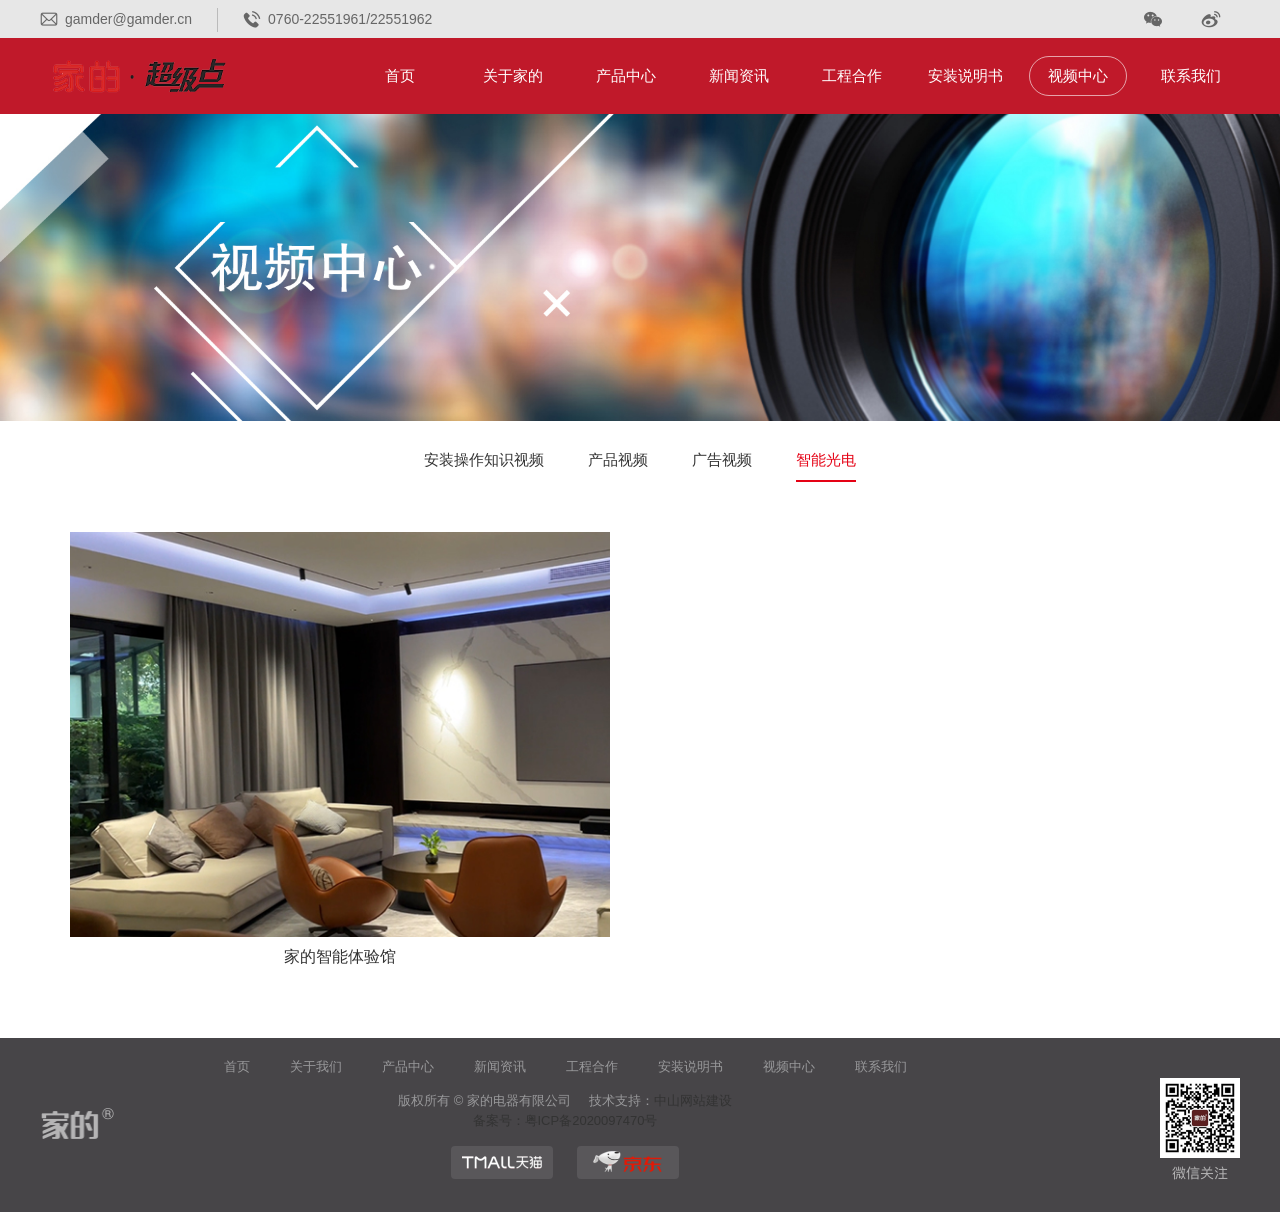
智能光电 (826, 459)
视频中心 (1078, 75)
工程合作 (852, 75)
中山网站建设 (693, 1100)
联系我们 (1191, 75)
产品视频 (618, 459)
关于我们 (316, 1066)
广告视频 (722, 459)
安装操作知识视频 (484, 459)
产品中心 (626, 75)
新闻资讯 (739, 75)
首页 (400, 75)
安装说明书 (965, 75)
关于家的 (513, 75)
